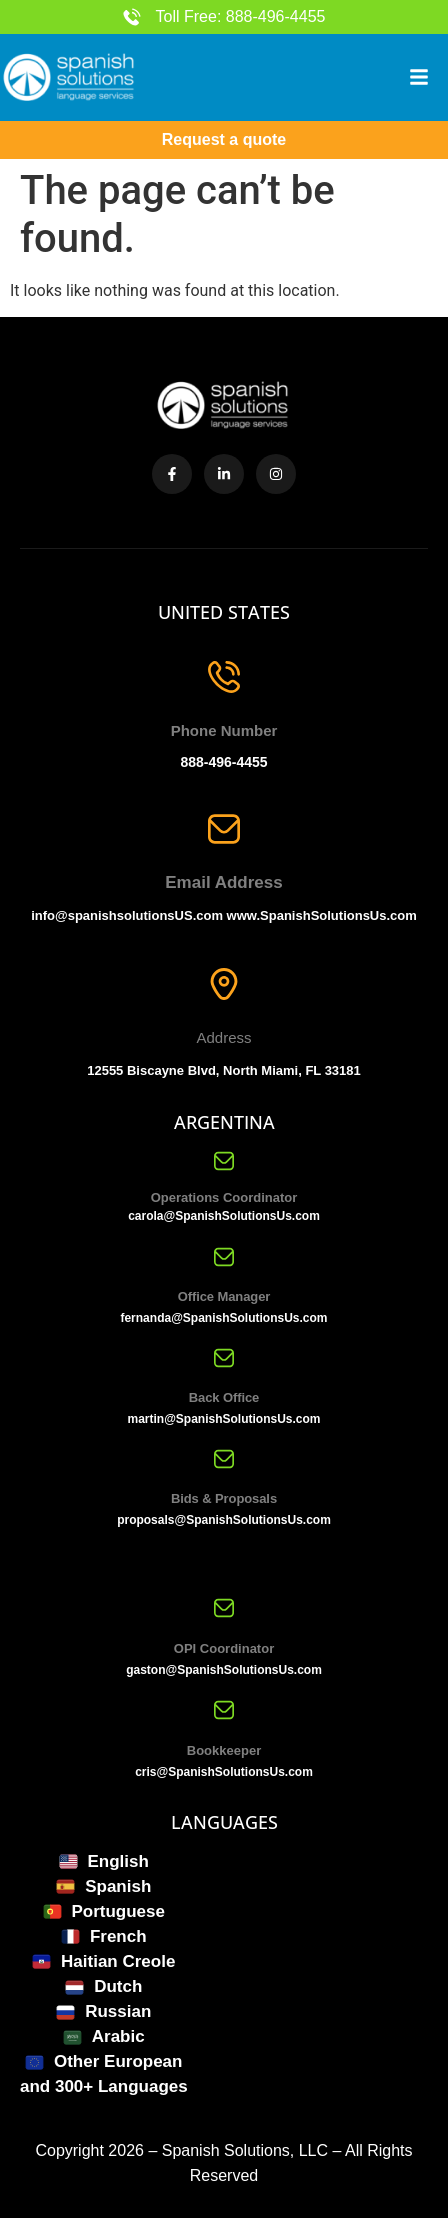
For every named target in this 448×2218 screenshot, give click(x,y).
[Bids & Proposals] (224, 1459)
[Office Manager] (224, 1257)
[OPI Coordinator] (224, 1608)
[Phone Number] (224, 677)
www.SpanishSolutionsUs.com (322, 915)
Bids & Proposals (224, 1498)
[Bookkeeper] (224, 1710)
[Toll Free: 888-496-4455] (132, 17)
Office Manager (224, 1296)
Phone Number (224, 730)
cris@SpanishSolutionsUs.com (224, 1772)
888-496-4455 (223, 762)
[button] (419, 77)
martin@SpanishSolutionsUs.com (223, 1419)
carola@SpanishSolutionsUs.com (224, 1216)
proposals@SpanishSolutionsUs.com (224, 1520)
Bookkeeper (224, 1750)
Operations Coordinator (224, 1197)
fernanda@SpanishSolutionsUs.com (223, 1318)
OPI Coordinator (224, 1648)
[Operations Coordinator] (224, 1161)
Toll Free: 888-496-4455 (241, 16)
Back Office (224, 1397)
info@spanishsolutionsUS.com (127, 915)
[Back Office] (224, 1358)
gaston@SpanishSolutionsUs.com (224, 1670)
